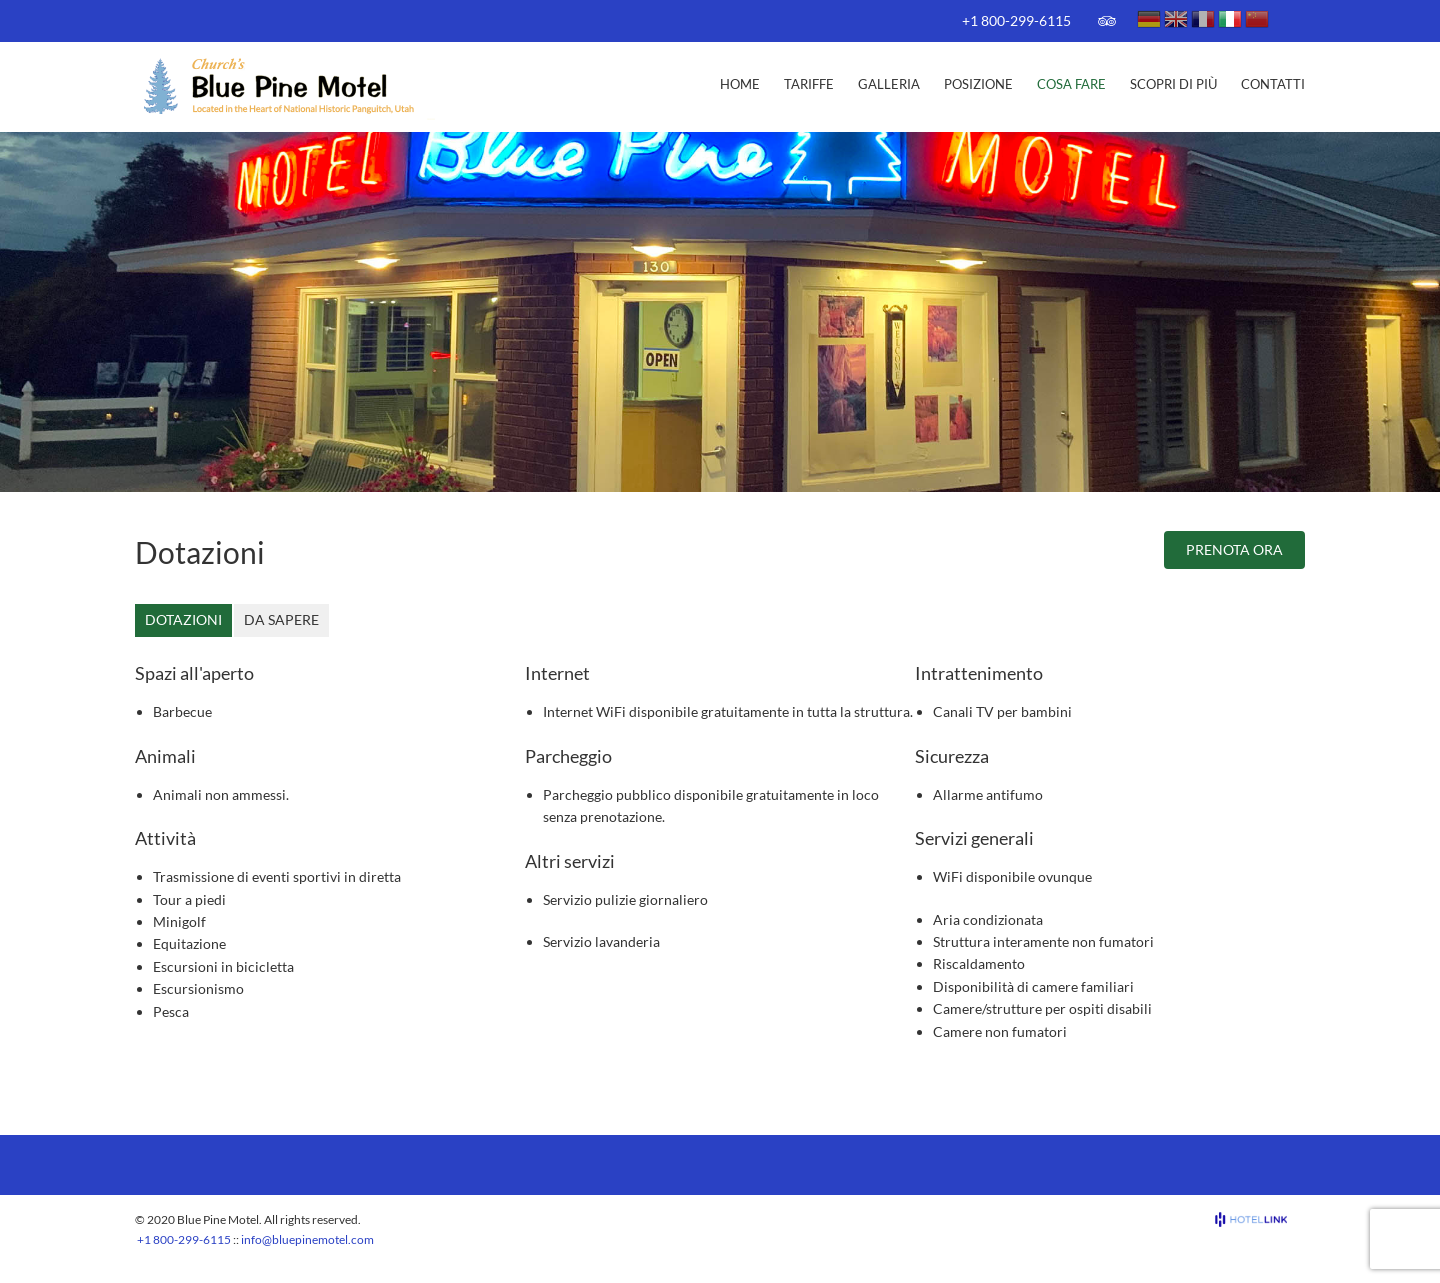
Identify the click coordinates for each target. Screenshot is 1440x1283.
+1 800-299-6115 (1016, 20)
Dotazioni (183, 619)
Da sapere (281, 619)
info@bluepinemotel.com (307, 1239)
